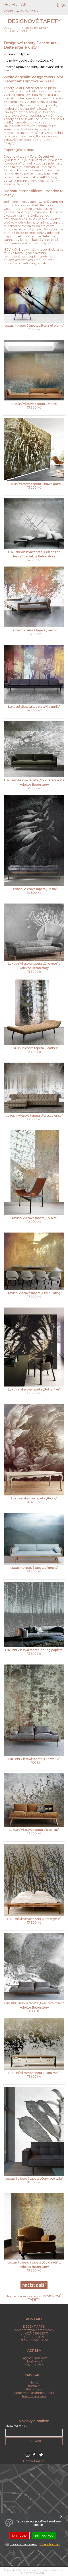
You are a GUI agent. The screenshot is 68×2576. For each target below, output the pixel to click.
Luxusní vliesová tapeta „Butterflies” (34, 1389)
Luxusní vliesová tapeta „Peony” (34, 1498)
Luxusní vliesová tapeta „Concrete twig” (34, 2178)
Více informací (50, 2544)
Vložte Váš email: (16, 2425)
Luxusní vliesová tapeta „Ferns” (34, 630)
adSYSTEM (40, 2572)
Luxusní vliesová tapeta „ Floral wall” (34, 2073)
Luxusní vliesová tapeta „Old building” (34, 1293)
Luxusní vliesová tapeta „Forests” (34, 1568)
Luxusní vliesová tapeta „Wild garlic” (34, 707)
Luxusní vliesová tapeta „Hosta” (34, 889)
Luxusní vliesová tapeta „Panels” (34, 404)
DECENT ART (12, 27)
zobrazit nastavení (23, 2544)
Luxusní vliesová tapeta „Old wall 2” (34, 1759)
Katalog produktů (35, 27)
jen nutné (19, 2535)
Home (34, 2382)
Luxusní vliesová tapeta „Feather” (34, 1048)
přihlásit (34, 2441)
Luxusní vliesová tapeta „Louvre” (34, 1218)
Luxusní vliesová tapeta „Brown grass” (34, 484)
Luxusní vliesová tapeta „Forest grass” (34, 1919)
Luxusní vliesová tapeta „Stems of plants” (34, 325)
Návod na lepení (34, 2396)
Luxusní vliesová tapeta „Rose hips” (34, 1830)
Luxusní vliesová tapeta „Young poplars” (34, 1650)
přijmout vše (44, 2535)
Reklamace (34, 2389)
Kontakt (34, 2386)
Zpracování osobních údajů (34, 2393)
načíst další (34, 2285)
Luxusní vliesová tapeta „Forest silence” (34, 1115)
